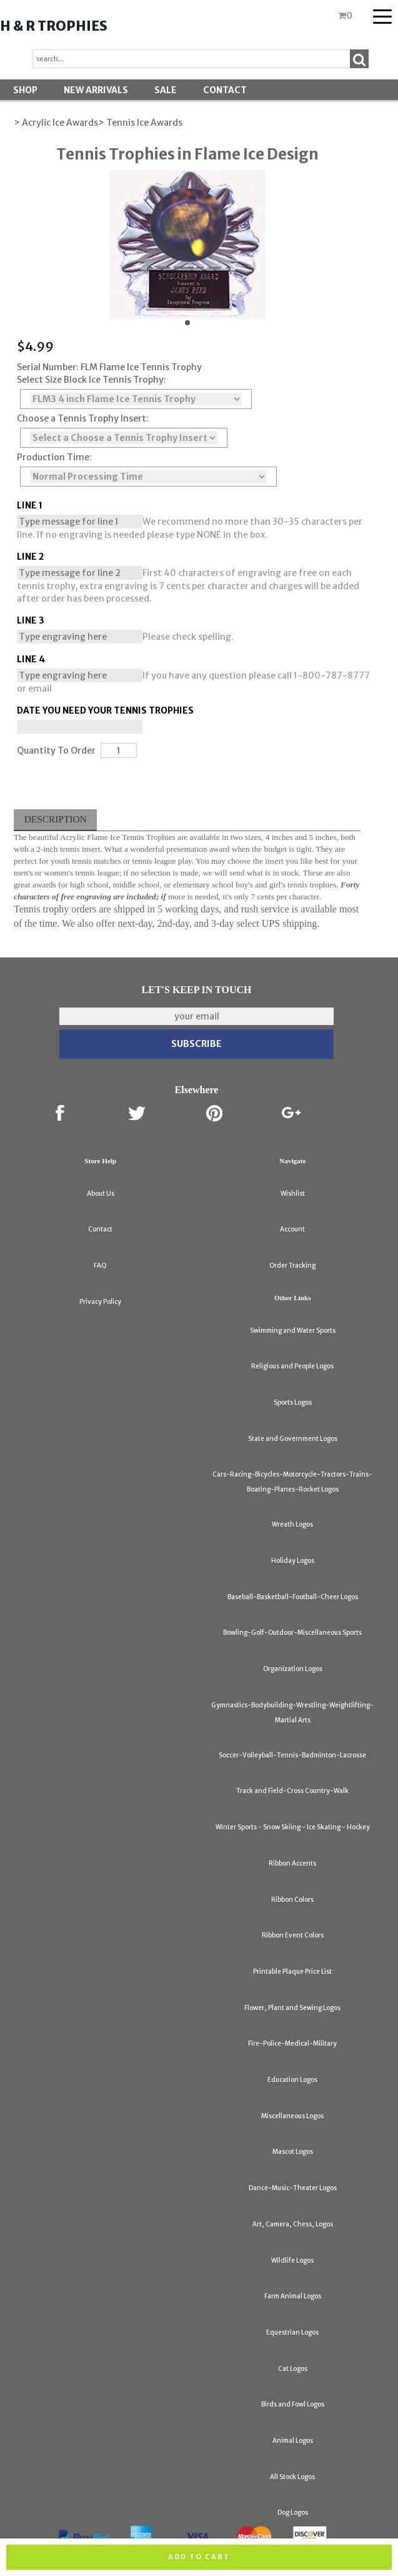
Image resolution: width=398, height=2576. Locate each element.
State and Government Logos (292, 1439)
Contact (225, 90)
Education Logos (292, 2080)
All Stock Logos (292, 2477)
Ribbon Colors (292, 1900)
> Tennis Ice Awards (140, 122)
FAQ (100, 1265)
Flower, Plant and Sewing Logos (292, 2008)
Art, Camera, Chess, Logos (292, 2224)
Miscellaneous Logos (292, 2116)
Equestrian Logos (292, 2332)
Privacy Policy (100, 1302)
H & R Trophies (53, 26)
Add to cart (199, 2556)
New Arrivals (96, 90)
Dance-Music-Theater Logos (293, 2188)
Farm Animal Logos (292, 2296)
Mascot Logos (292, 2152)
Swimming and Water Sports (293, 1330)
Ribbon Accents (292, 1863)
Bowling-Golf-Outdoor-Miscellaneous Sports (292, 1633)
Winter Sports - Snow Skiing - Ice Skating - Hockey (293, 1827)
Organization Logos (292, 1669)
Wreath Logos (292, 1524)
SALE (165, 90)
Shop (25, 90)
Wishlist (293, 1194)
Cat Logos (292, 2369)
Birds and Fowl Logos (292, 2404)
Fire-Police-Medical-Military (292, 2043)
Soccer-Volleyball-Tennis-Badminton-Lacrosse (292, 1755)
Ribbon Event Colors (293, 1935)
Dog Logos (292, 2512)
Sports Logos (293, 1402)
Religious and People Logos (292, 1366)
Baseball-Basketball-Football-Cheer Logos (292, 1597)
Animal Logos (292, 2441)
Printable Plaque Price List (292, 1971)
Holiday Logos (292, 1561)
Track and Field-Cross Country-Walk (292, 1791)
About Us (100, 1194)
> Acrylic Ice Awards (56, 122)
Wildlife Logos (292, 2260)
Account (292, 1229)
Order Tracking (292, 1265)
